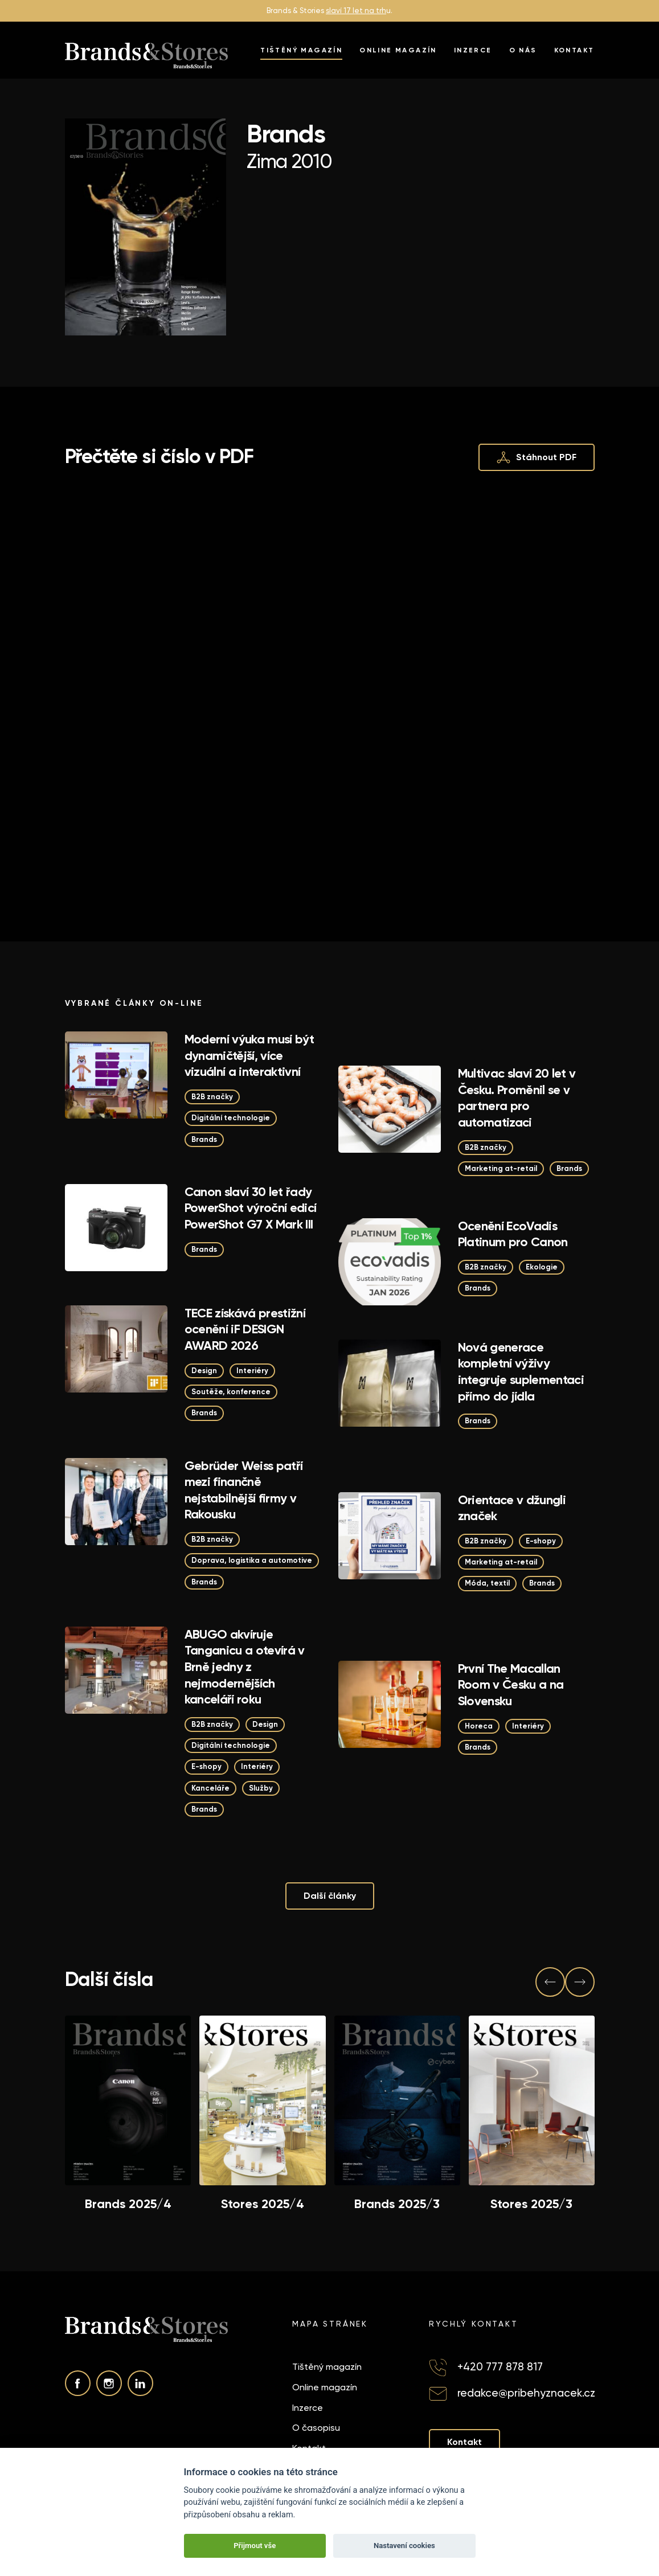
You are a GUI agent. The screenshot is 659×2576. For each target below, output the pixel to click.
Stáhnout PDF (536, 457)
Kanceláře (210, 1788)
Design (204, 1370)
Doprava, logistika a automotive (251, 1560)
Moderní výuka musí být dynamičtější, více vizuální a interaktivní (249, 1055)
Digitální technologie (230, 1117)
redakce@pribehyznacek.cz (526, 2392)
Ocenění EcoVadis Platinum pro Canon (513, 1234)
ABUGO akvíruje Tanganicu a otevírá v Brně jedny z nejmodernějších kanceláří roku (245, 1667)
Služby (261, 1788)
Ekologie (542, 1267)
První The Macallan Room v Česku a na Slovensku (511, 1685)
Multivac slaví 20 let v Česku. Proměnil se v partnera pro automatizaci (517, 1098)
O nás (523, 50)
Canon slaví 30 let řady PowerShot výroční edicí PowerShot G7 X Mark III (251, 1208)
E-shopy (541, 1541)
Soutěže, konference (231, 1391)
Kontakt (574, 50)
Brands (204, 1139)
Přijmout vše (255, 2545)
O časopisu (316, 2427)
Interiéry (252, 1370)
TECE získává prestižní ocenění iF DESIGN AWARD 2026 (245, 1329)
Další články (330, 1895)
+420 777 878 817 (500, 2366)
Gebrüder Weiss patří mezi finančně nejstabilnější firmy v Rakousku (244, 1490)
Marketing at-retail (501, 1168)
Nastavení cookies (404, 2545)
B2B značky (212, 1096)
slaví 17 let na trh (356, 10)
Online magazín (398, 50)
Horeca (479, 1726)
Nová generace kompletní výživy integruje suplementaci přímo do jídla (521, 1372)
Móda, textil (487, 1583)
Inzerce (473, 50)
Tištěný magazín (301, 50)
